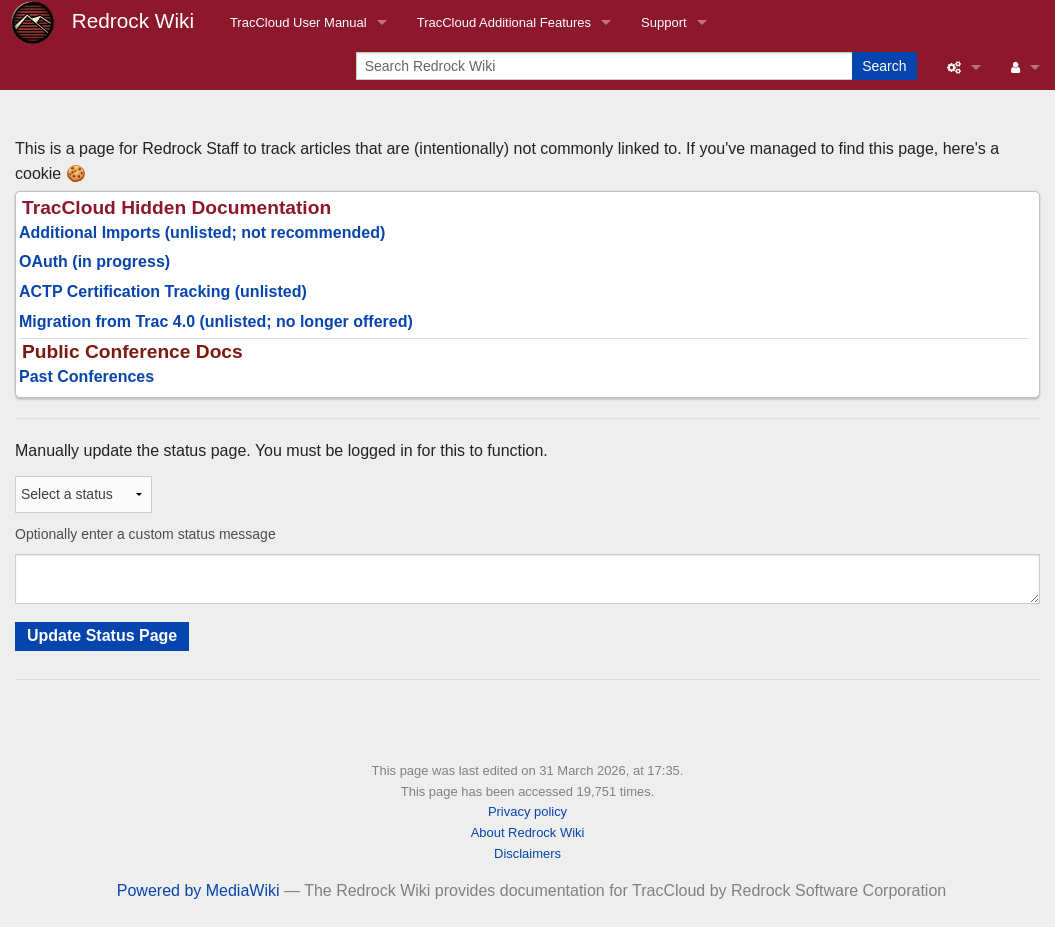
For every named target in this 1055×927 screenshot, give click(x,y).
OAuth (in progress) (94, 261)
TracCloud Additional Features (504, 22)
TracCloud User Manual (298, 22)
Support (664, 22)
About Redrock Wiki (528, 832)
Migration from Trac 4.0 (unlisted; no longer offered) (216, 321)
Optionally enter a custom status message (145, 534)
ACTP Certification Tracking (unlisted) (163, 291)
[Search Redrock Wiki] (606, 66)
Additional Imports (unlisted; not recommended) (202, 232)
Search (884, 66)
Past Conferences (86, 376)
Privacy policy (527, 811)
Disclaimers (527, 853)
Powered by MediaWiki (198, 890)
